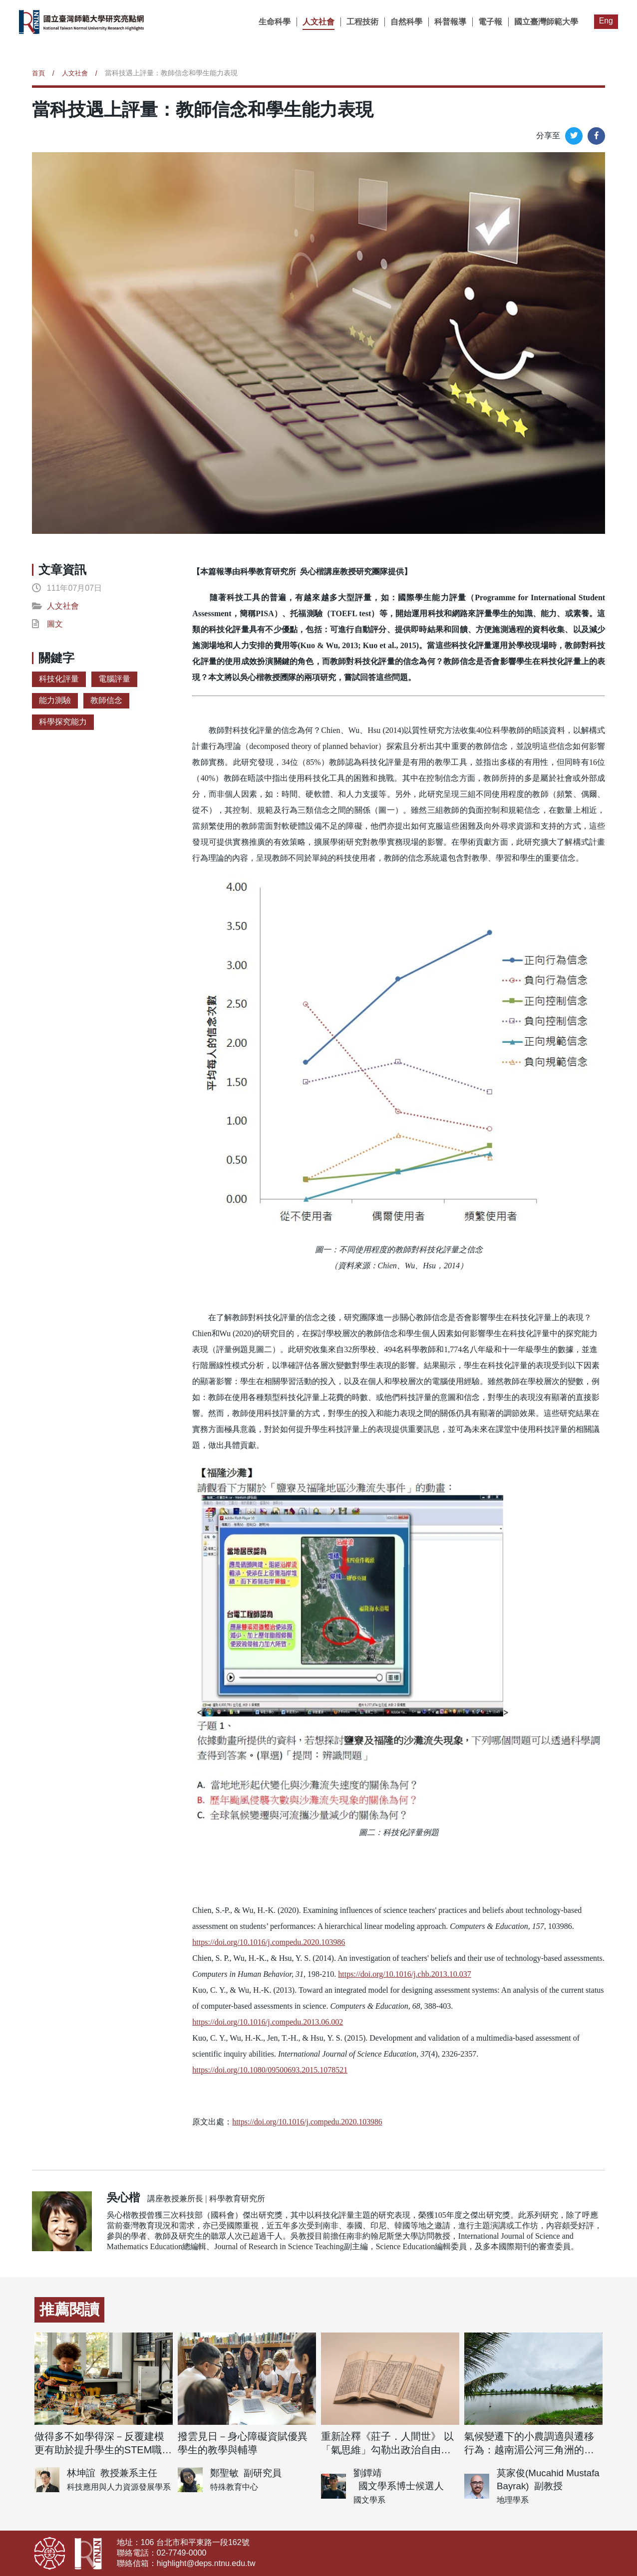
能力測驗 (55, 700)
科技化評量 (59, 679)
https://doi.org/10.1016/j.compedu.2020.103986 (308, 2121)
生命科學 (274, 21)
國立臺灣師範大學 (546, 21)
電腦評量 (114, 679)
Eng (606, 20)
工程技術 (362, 21)
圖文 (55, 624)
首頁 (39, 73)
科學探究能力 (63, 721)
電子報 (490, 21)
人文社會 (318, 21)
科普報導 (450, 21)
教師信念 (106, 700)
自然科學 (406, 21)
